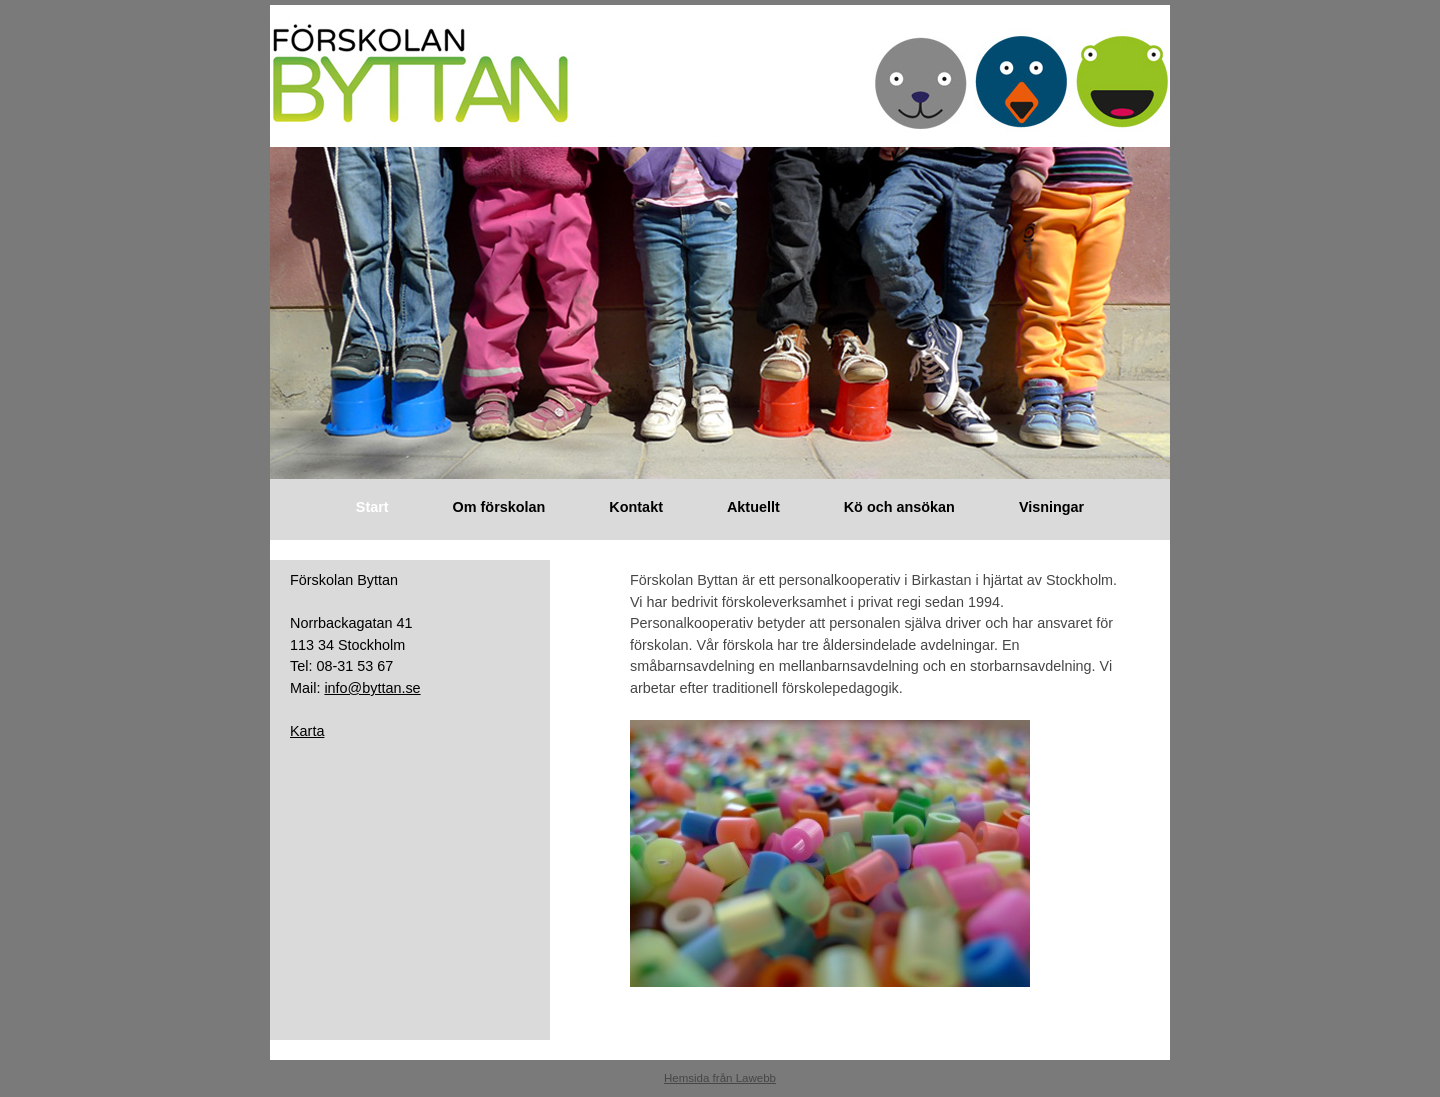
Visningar (1051, 507)
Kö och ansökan (899, 507)
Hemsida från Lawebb (720, 1078)
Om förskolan (499, 507)
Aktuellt (753, 507)
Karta (307, 731)
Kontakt (636, 507)
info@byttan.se (372, 688)
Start (372, 507)
